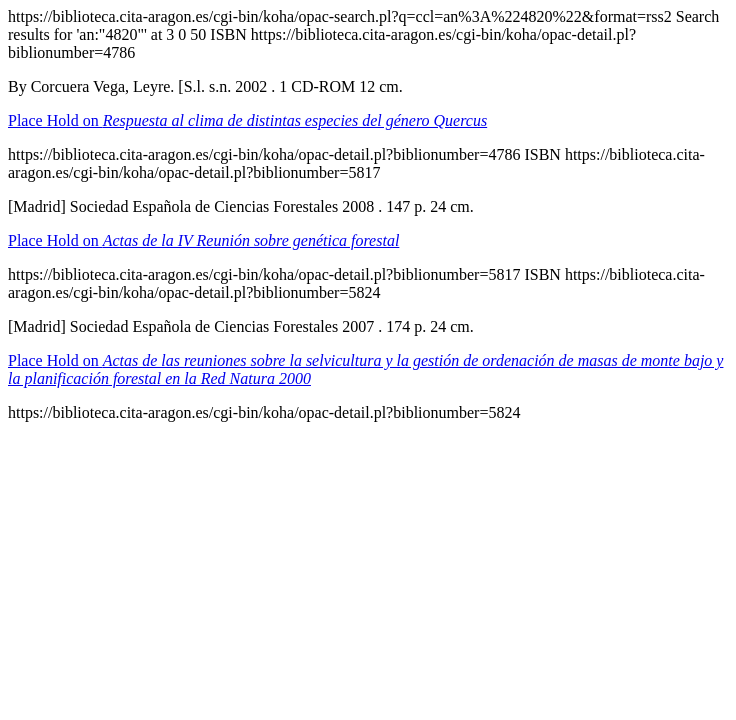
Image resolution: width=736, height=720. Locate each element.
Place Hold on (247, 120)
